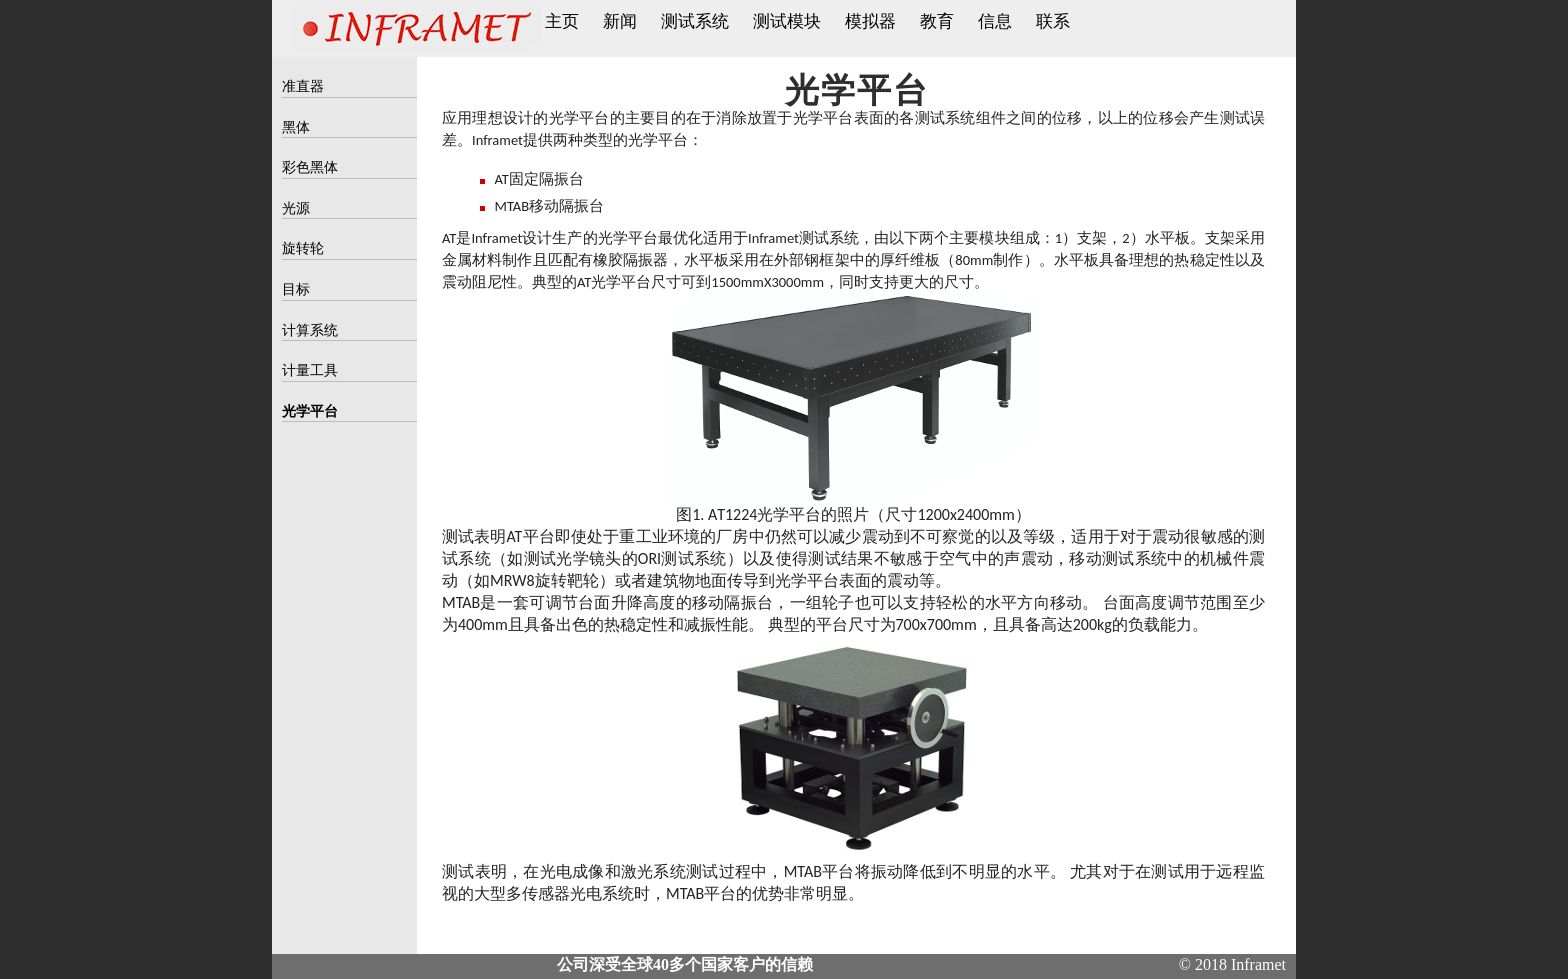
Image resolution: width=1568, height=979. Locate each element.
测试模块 (787, 21)
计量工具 (310, 370)
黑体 (296, 127)
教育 (937, 21)
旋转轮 (303, 248)
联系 (1053, 21)
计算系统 (310, 330)
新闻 (620, 21)
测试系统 (695, 21)
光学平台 (310, 411)
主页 (562, 21)
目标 (296, 289)
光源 (296, 208)
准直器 (303, 86)
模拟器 (870, 21)
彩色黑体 (310, 167)
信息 (995, 21)
